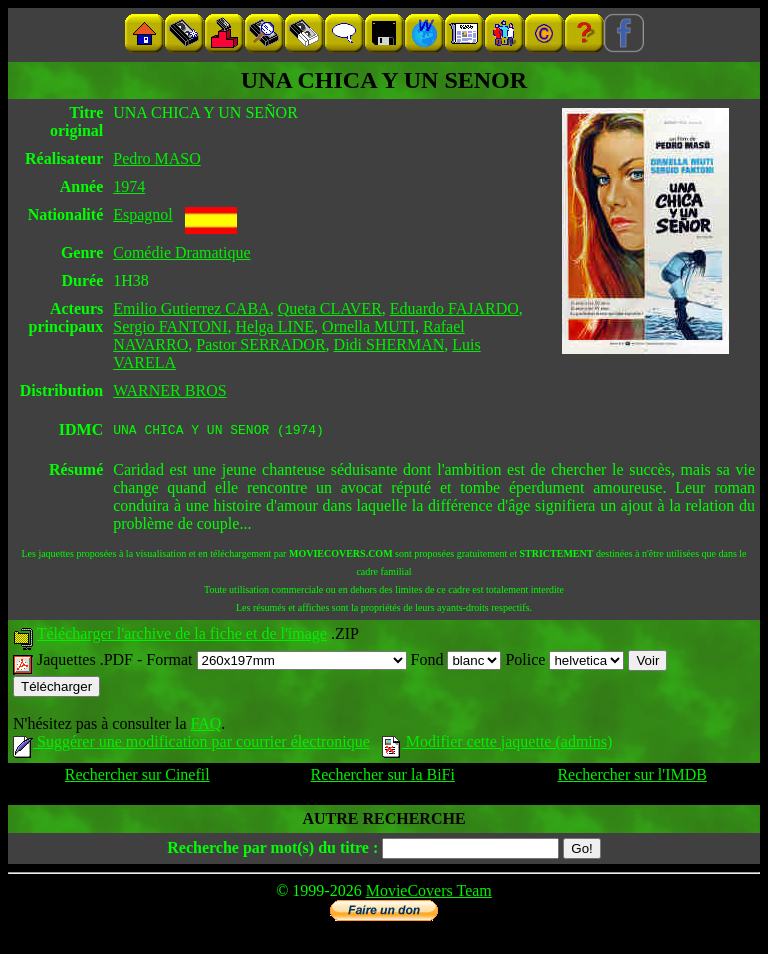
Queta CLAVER (330, 308)
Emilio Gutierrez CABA (191, 308)
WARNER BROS (169, 390)
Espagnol (143, 214)
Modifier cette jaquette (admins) (497, 744)
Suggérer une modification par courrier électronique (191, 744)
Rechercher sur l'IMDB (632, 777)
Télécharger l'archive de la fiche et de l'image (182, 636)
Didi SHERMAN (389, 344)
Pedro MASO (157, 158)
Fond (456, 662)
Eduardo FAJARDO (454, 308)
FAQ (205, 726)
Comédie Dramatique (181, 252)
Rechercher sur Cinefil (137, 777)
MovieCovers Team (429, 893)
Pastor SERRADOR (260, 344)
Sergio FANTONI (170, 326)
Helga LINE (274, 326)
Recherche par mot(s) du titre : (272, 850)
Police (564, 662)
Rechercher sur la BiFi (383, 777)
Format (276, 662)
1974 (129, 186)
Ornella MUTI (368, 326)
